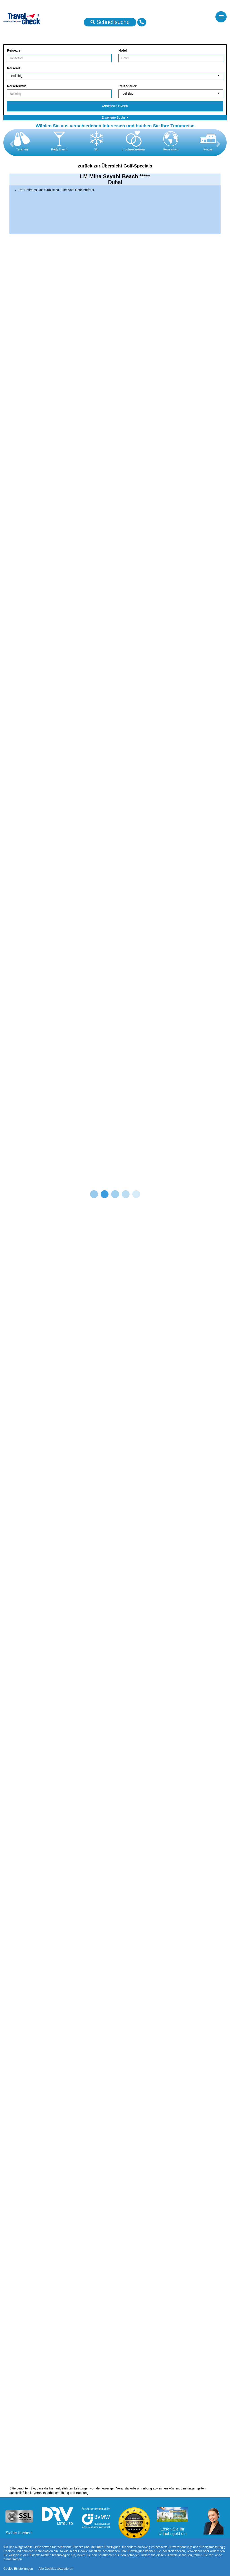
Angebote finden (115, 106)
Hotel (122, 50)
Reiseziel (14, 50)
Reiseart (13, 68)
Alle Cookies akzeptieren (56, 2568)
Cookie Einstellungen (18, 2568)
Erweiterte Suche (115, 117)
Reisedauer (127, 86)
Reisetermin (16, 86)
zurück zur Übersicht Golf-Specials (115, 165)
